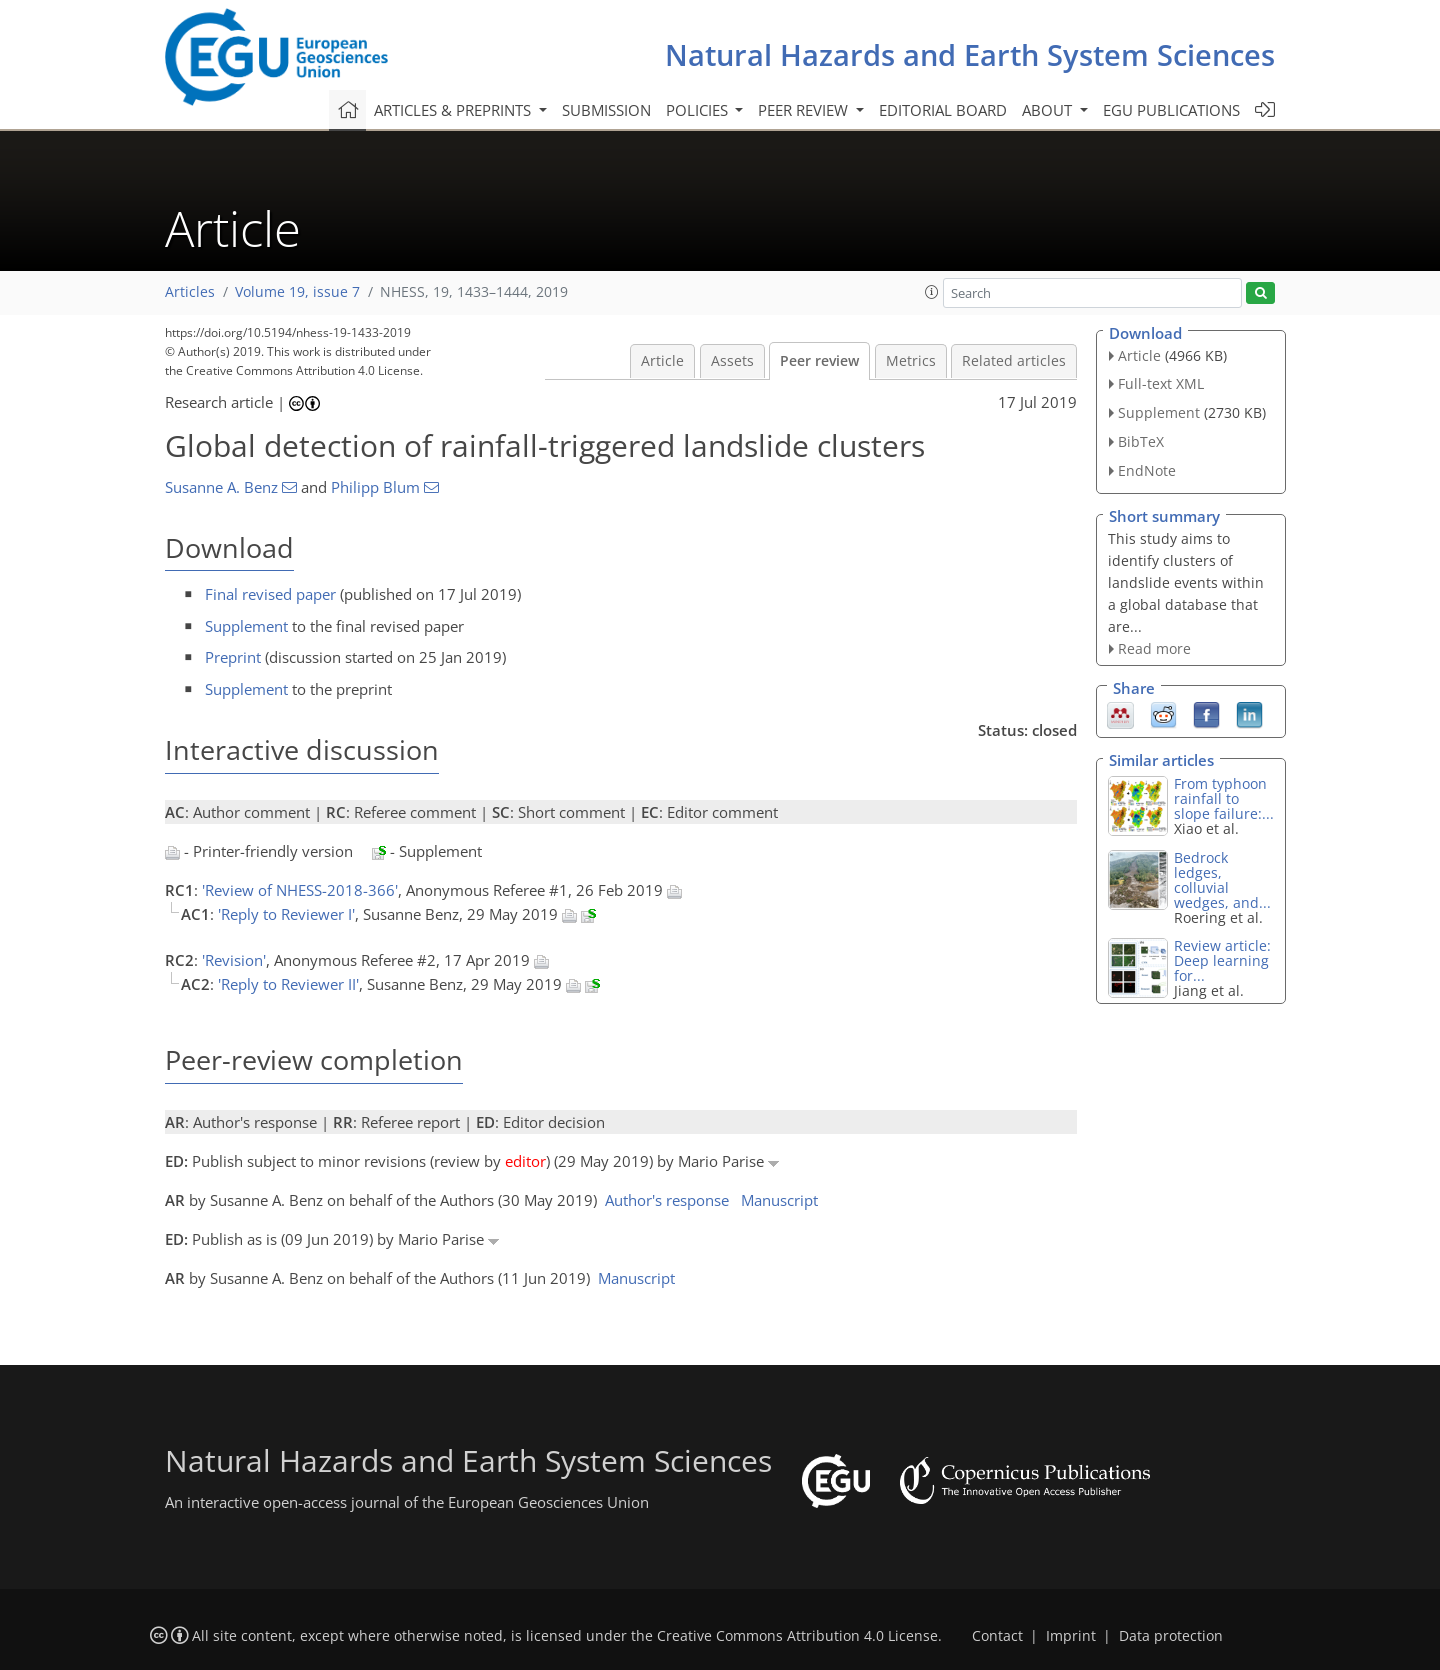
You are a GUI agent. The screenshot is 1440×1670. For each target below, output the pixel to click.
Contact (997, 1636)
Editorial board (943, 110)
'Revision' (234, 960)
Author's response (667, 1200)
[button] (932, 292)
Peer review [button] (805, 110)
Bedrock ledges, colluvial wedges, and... (1222, 880)
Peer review (819, 361)
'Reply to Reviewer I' (286, 914)
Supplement (246, 626)
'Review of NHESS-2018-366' (300, 890)
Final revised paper (270, 594)
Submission (606, 110)
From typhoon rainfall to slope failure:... (1224, 798)
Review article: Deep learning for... (1222, 960)
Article (662, 361)
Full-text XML (1161, 383)
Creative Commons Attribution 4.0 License (797, 1636)
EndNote (1147, 470)
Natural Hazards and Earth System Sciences (970, 54)
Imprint (1071, 1636)
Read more (1154, 648)
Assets (732, 361)
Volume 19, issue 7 (297, 292)
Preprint (233, 657)
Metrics (911, 361)
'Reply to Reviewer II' (288, 984)
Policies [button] (699, 110)
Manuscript (779, 1200)
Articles (190, 292)
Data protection (1171, 1636)
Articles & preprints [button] (454, 110)
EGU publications (1171, 110)
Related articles (1014, 361)
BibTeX (1141, 441)
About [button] (1049, 110)
